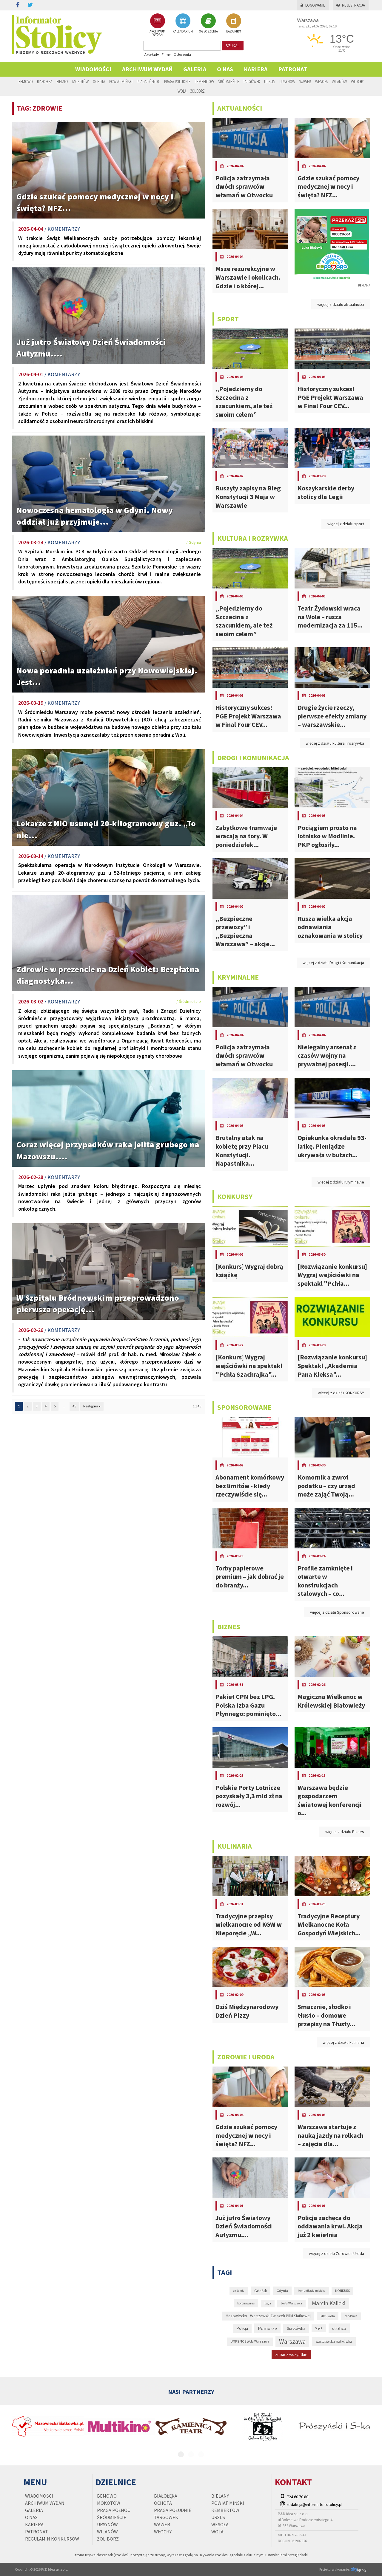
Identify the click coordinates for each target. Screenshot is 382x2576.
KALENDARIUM (183, 23)
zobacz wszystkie (291, 2354)
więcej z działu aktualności (340, 304)
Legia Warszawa (291, 2303)
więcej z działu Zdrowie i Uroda (336, 2253)
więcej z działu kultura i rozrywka (335, 743)
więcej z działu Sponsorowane (337, 1612)
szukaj (233, 45)
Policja (242, 2328)
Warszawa (292, 2342)
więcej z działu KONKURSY (341, 1392)
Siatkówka (296, 2328)
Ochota (99, 81)
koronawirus (246, 2303)
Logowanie (313, 5)
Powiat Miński (121, 81)
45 (74, 1406)
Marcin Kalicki (328, 2303)
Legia (267, 2303)
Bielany (62, 81)
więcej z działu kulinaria (343, 2042)
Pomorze (267, 2328)
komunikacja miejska (311, 2290)
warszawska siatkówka (333, 2341)
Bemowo (26, 81)
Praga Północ (148, 81)
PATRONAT (292, 69)
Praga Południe (177, 81)
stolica (339, 2328)
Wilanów (339, 81)
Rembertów (204, 81)
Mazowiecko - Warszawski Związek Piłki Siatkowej (268, 2315)
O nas (225, 69)
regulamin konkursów (52, 2539)
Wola (182, 91)
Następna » (92, 1406)
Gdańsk (260, 2290)
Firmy (166, 54)
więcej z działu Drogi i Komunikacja (333, 962)
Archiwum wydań (147, 69)
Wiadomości (93, 69)
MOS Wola (328, 2316)
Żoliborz (197, 91)
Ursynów (287, 81)
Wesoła (321, 81)
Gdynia (282, 2290)
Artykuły (151, 54)
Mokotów (80, 81)
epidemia (238, 2290)
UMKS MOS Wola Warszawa (250, 2341)
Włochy (357, 81)
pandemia (351, 2316)
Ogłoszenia (182, 54)
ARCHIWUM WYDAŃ (157, 24)
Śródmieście (228, 81)
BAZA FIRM (233, 23)
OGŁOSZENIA (208, 23)
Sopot (318, 2328)
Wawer (305, 81)
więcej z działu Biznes (344, 1831)
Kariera (255, 69)
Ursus (269, 81)
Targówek (251, 81)
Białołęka (44, 81)
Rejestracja (350, 5)
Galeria (194, 69)
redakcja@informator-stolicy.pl (314, 2504)
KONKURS (342, 2291)
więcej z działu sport (345, 523)
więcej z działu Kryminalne (341, 1182)
